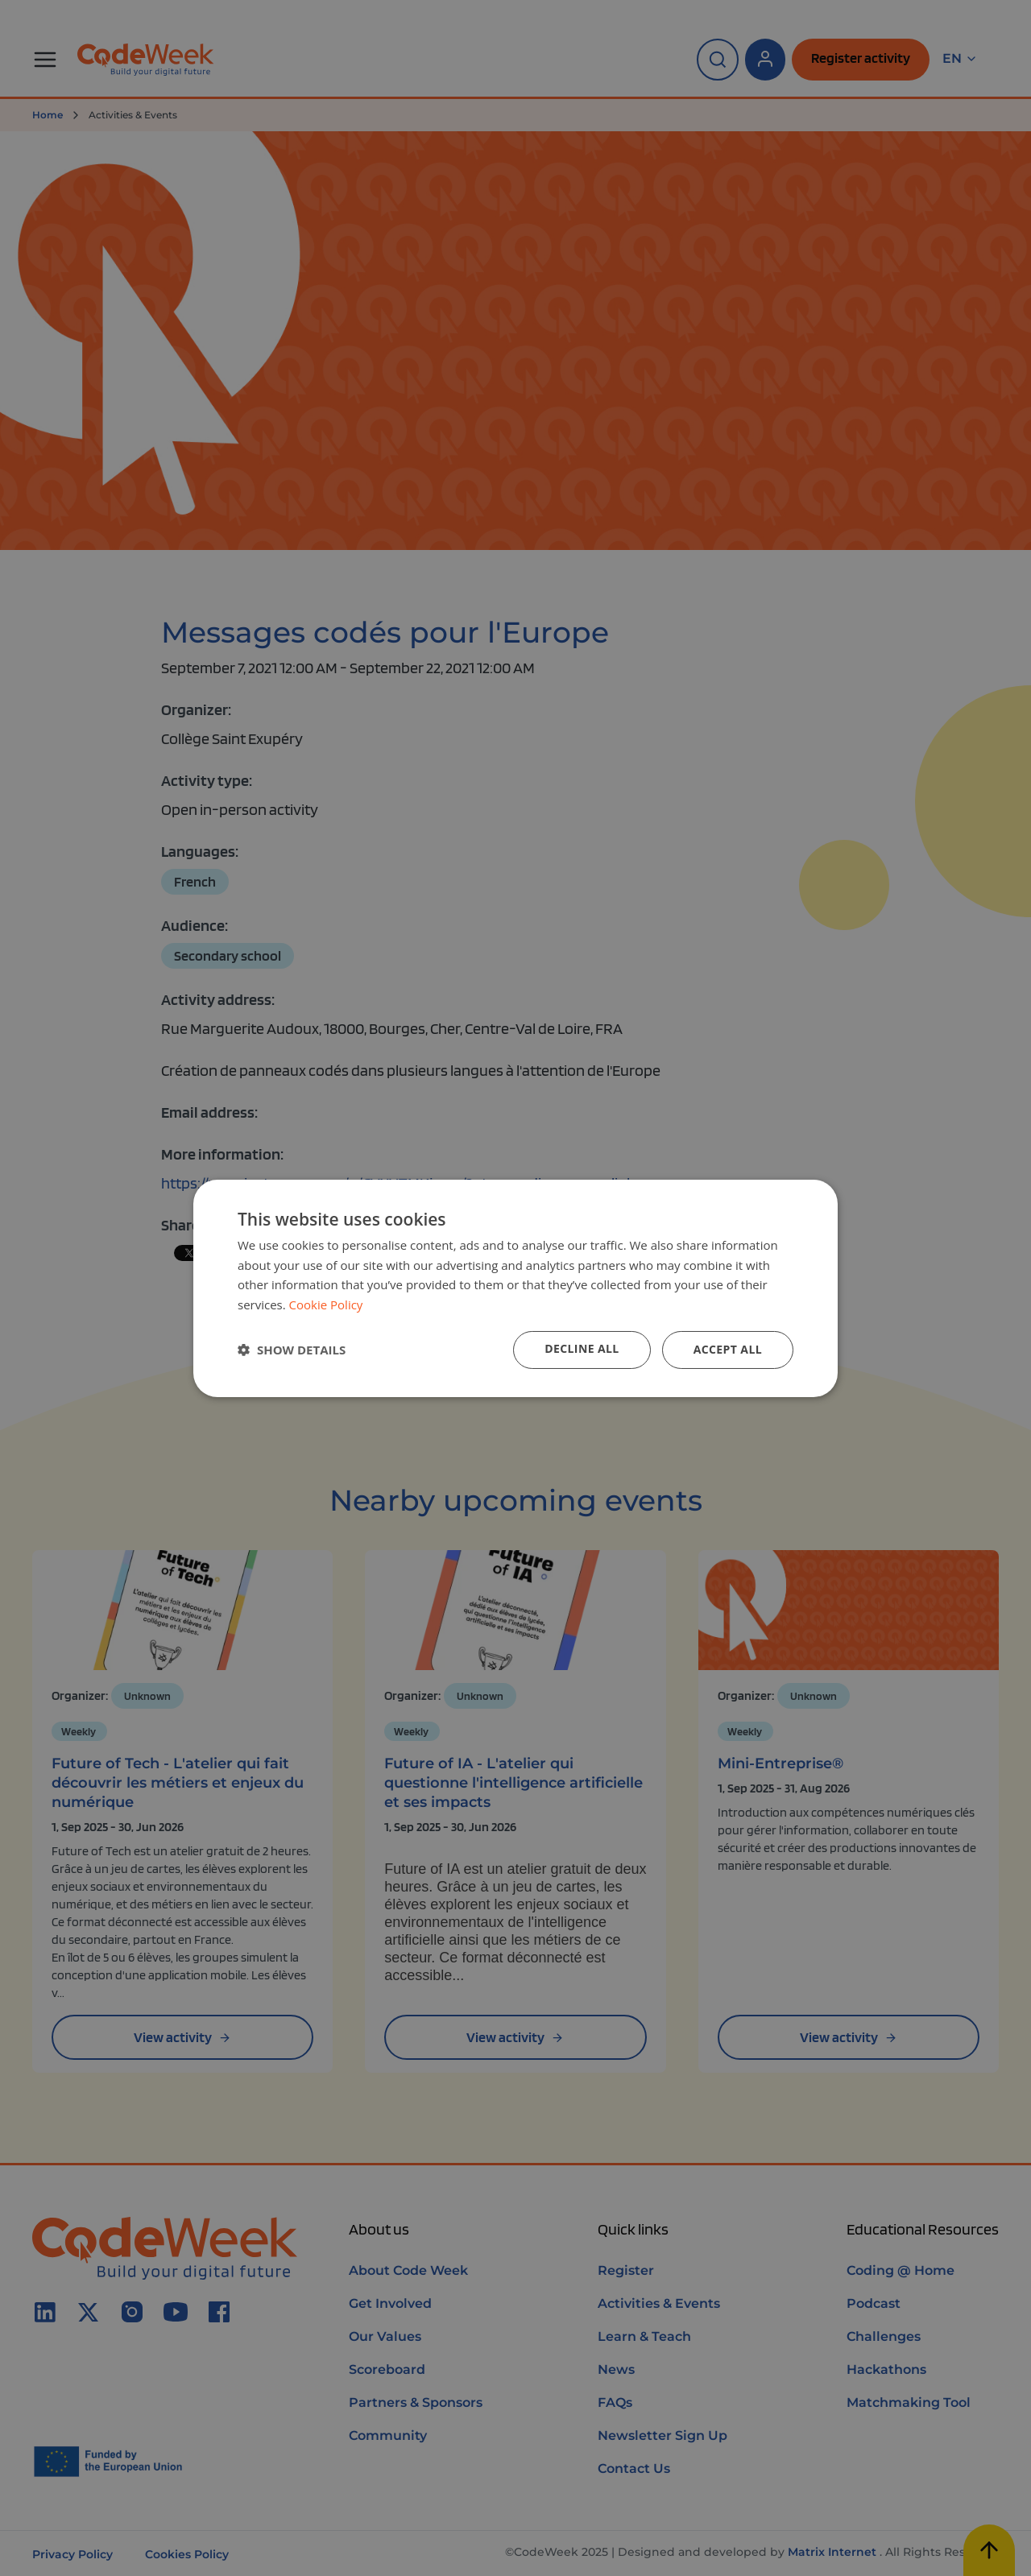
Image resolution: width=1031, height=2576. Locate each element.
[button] (292, 1349)
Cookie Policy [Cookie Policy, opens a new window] (326, 1304)
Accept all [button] (728, 1349)
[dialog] (515, 1287)
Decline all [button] (581, 1348)
